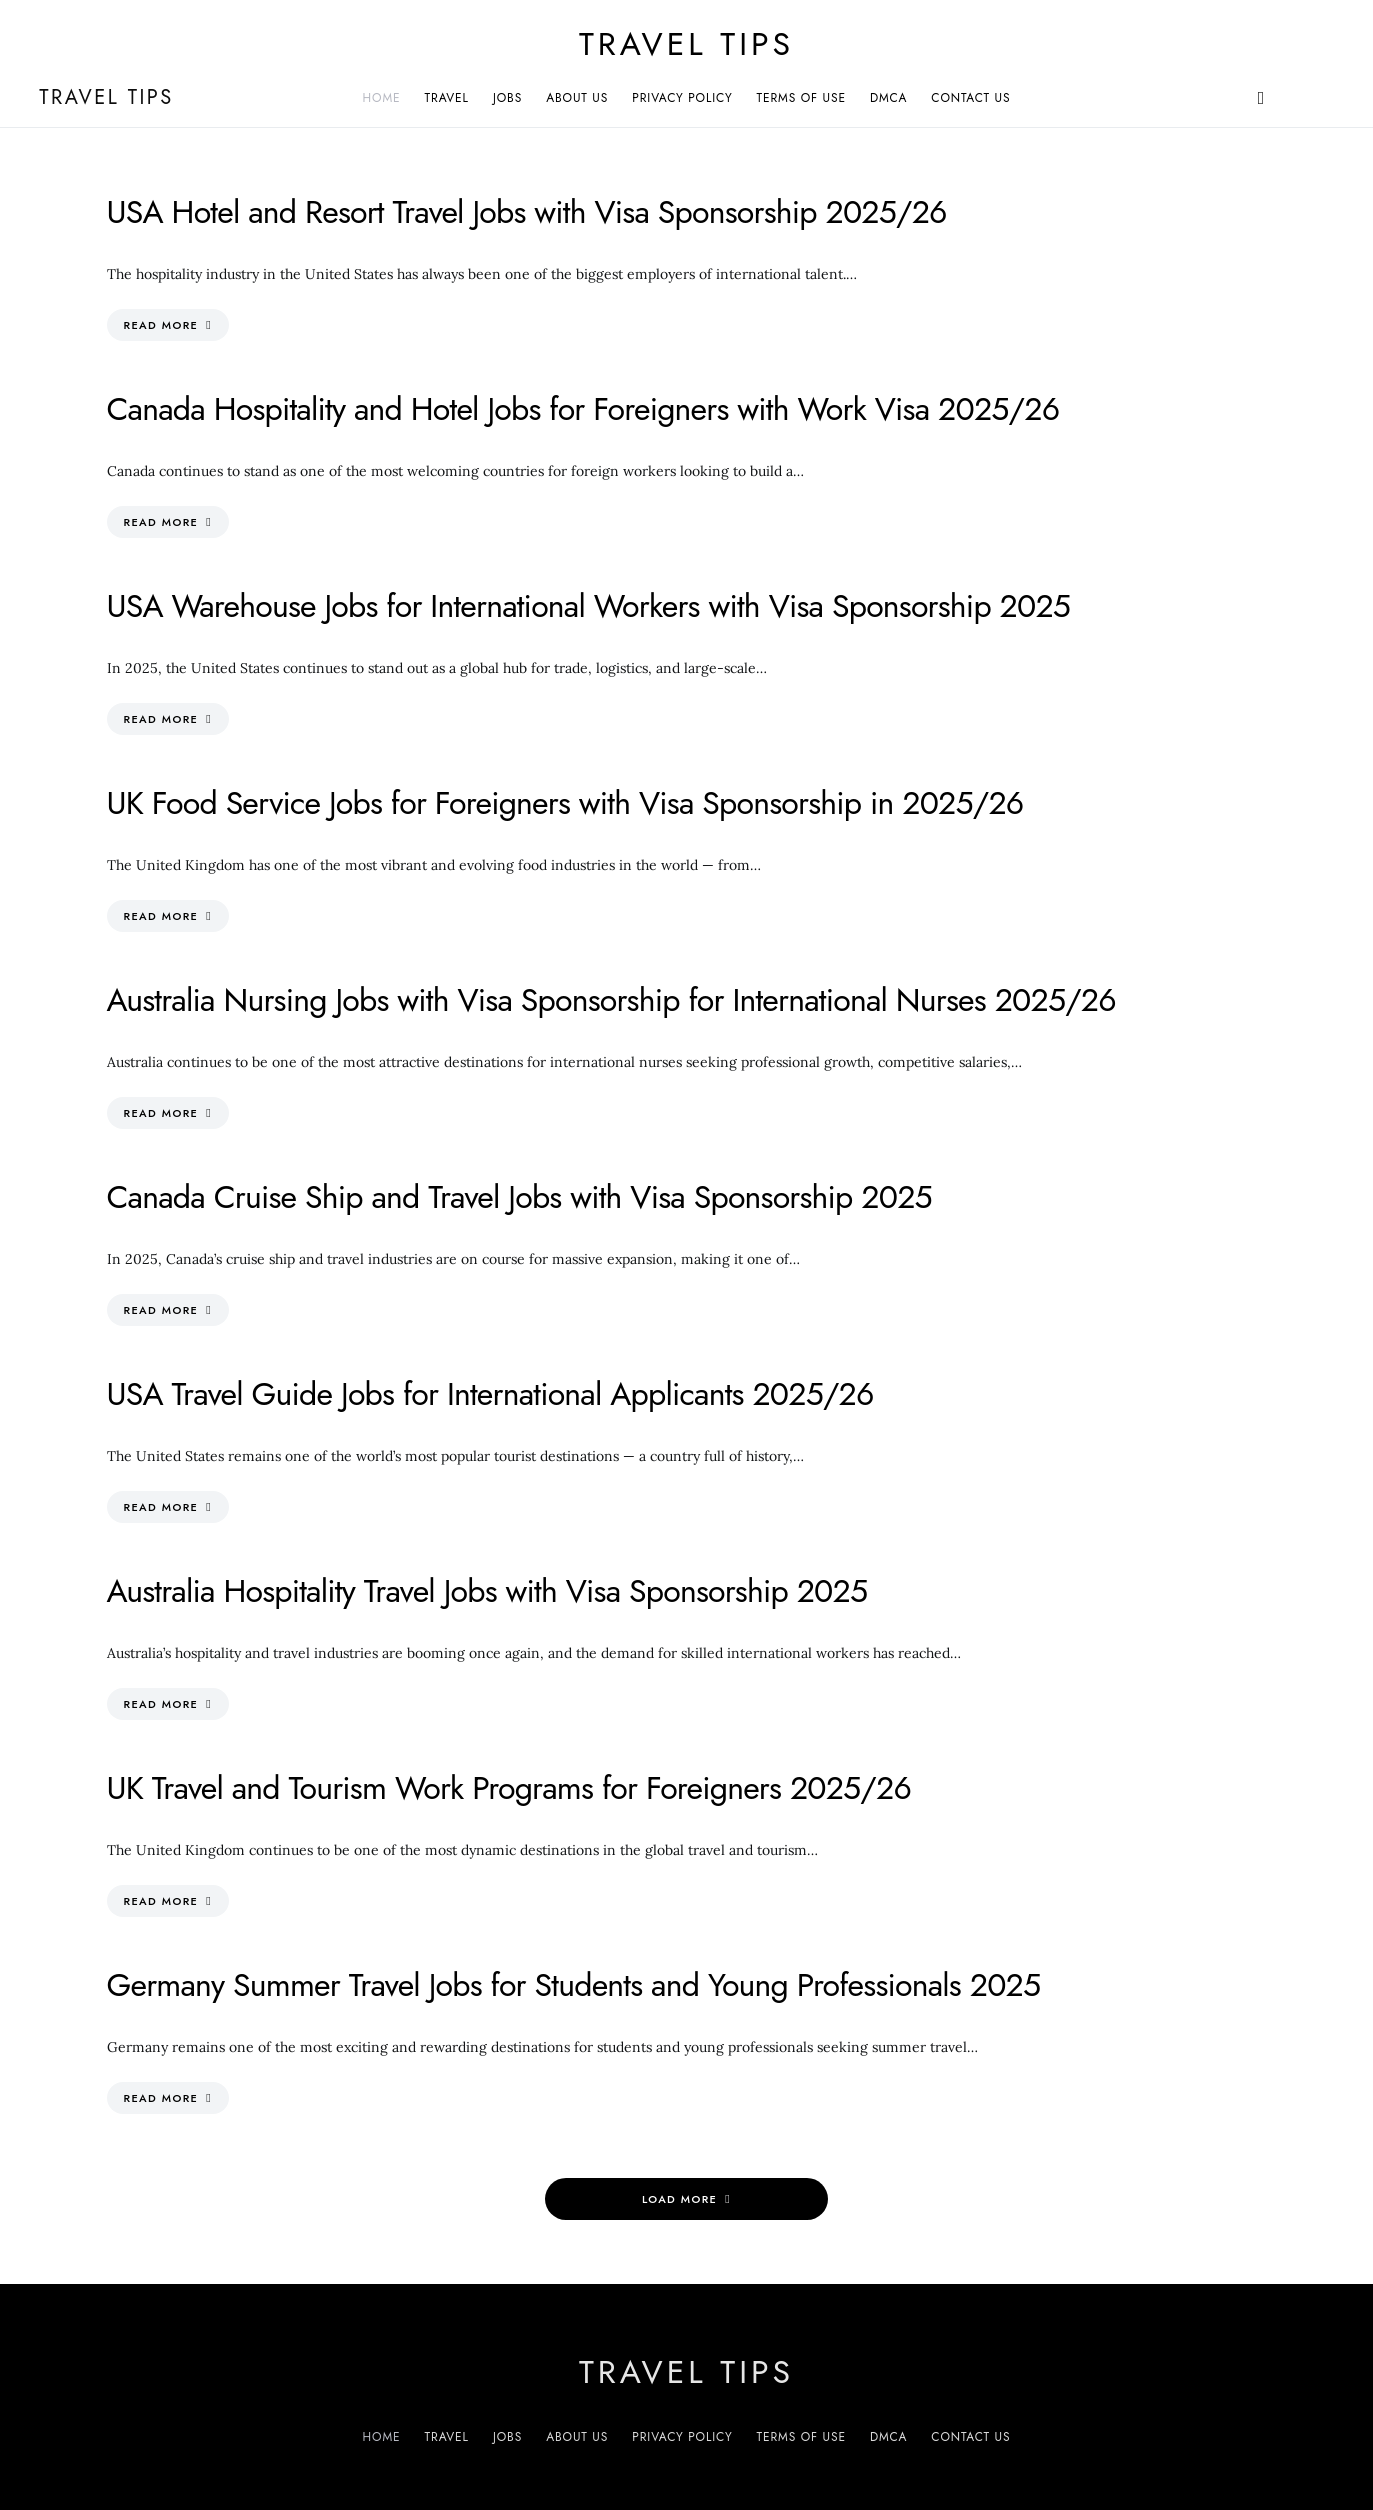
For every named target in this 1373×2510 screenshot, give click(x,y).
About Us (577, 98)
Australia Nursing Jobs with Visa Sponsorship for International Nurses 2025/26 (611, 1000)
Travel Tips (686, 44)
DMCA (888, 98)
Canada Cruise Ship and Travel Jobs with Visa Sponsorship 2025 (519, 1197)
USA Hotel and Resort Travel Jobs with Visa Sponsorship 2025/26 (527, 212)
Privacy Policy (682, 98)
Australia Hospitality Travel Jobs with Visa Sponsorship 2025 (487, 1591)
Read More (161, 325)
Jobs (507, 98)
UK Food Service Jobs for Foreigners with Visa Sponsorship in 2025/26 (565, 803)
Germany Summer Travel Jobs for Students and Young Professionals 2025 (574, 1985)
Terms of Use (801, 98)
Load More (679, 2199)
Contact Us (970, 98)
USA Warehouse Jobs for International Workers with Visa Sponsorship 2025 (589, 606)
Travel (447, 98)
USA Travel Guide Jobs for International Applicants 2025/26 (490, 1394)
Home (382, 98)
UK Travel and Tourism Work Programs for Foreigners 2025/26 (509, 1788)
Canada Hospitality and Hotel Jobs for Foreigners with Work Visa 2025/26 (583, 409)
